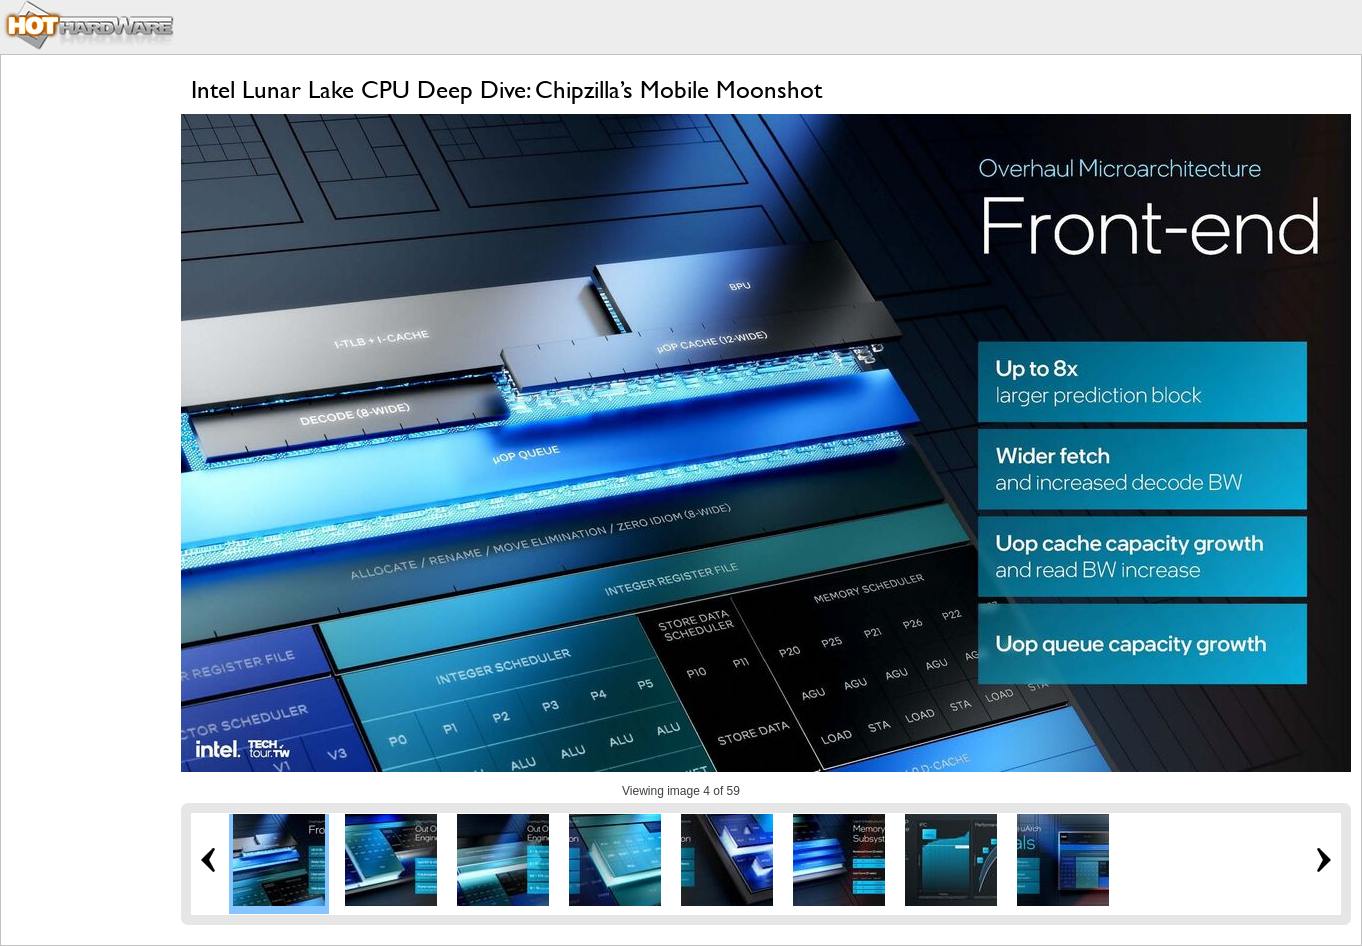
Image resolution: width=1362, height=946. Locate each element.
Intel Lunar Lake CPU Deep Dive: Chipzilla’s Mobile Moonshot (506, 89)
